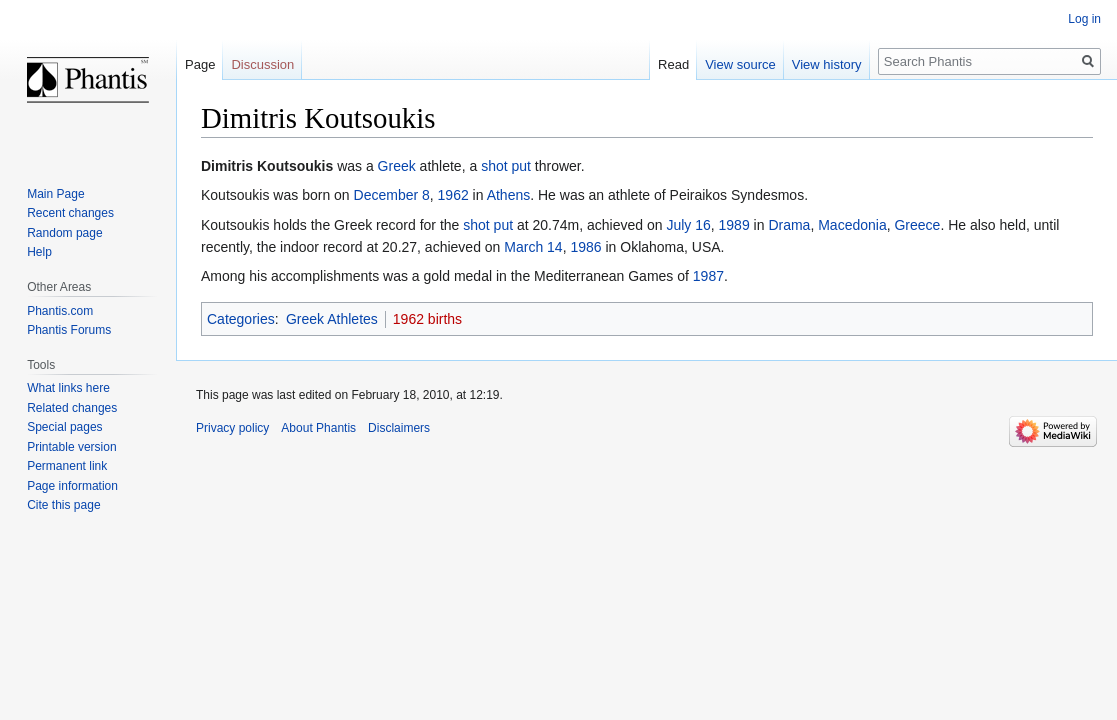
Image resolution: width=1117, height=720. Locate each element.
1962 (453, 195)
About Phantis (318, 428)
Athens (509, 195)
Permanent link (67, 466)
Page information (72, 486)
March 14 (533, 247)
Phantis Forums (69, 330)
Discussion (262, 64)
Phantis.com (60, 311)
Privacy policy (232, 428)
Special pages (64, 427)
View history (827, 64)
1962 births (427, 319)
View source (740, 64)
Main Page (55, 194)
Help (39, 252)
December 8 (392, 195)
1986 (585, 247)
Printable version (71, 447)
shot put (506, 166)
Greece (917, 225)
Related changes (72, 408)
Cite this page (63, 505)
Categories (241, 319)
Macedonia (852, 225)
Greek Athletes (332, 319)
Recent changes (70, 213)
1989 (734, 225)
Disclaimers (399, 428)
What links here (68, 388)
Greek (397, 166)
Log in (1084, 19)
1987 (708, 276)
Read (673, 64)
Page (200, 64)
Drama (789, 225)
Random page (64, 233)
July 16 (688, 225)
